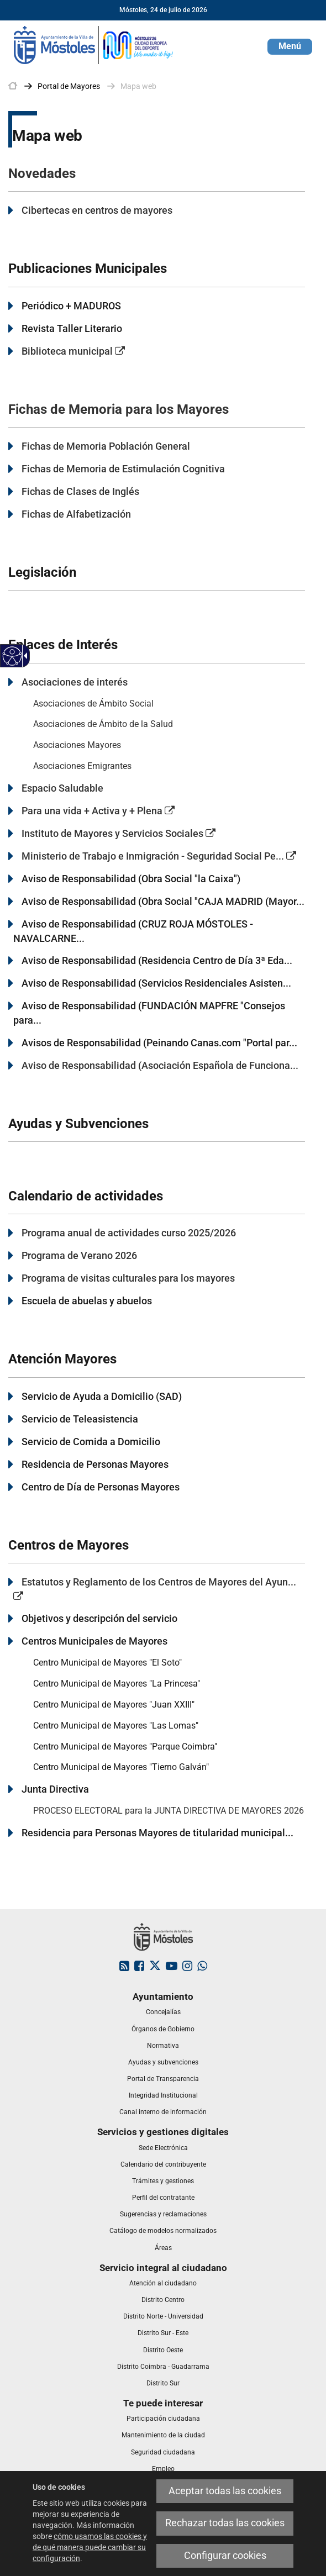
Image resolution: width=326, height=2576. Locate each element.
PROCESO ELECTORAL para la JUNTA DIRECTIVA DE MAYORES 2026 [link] (168, 1810)
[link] (94, 44)
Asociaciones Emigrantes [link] (82, 766)
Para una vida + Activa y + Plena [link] (98, 810)
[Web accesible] (12, 656)
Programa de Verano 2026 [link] (79, 1255)
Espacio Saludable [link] (62, 788)
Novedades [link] (42, 173)
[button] (289, 47)
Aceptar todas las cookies (225, 2490)
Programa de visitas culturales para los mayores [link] (128, 1278)
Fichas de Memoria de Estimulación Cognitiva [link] (123, 469)
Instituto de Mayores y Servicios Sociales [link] (118, 833)
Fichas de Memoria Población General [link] (106, 446)
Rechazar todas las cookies (225, 2522)
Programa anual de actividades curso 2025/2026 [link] (129, 1233)
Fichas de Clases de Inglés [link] (80, 491)
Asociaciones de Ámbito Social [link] (93, 703)
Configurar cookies (225, 2555)
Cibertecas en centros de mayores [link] (97, 210)
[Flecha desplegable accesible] (23, 655)
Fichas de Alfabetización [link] (76, 514)
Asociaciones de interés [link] (75, 682)
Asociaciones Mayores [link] (77, 745)
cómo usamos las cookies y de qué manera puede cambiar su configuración (90, 2547)
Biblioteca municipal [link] (73, 351)
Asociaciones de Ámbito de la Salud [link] (103, 724)
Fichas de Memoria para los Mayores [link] (118, 409)
